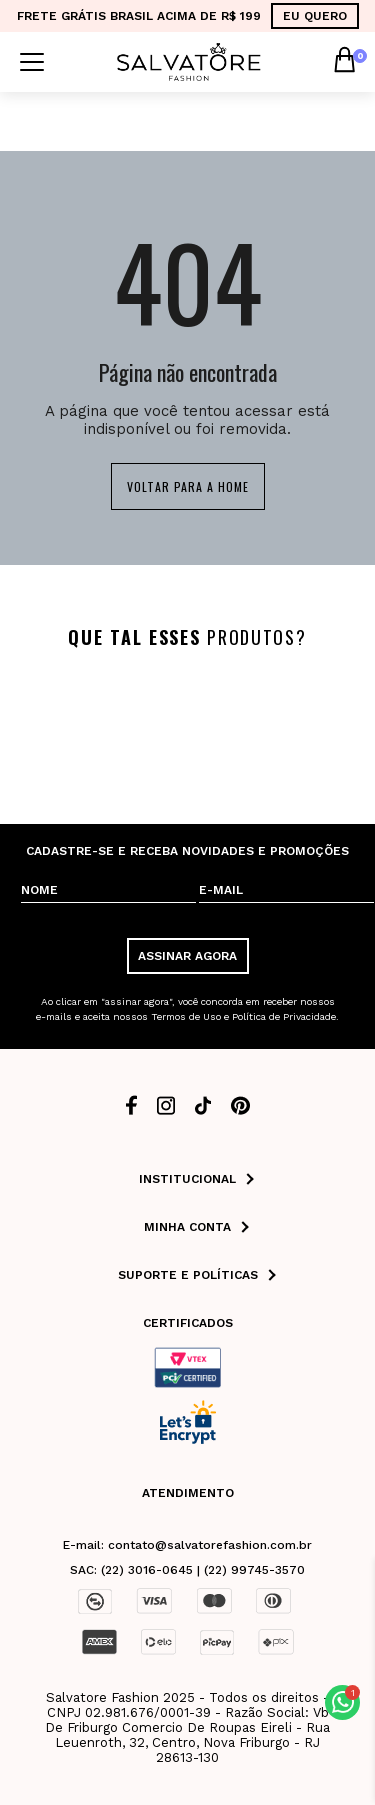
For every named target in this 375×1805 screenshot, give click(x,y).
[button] (342, 1702)
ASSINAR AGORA (187, 956)
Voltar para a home (188, 486)
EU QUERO (315, 16)
